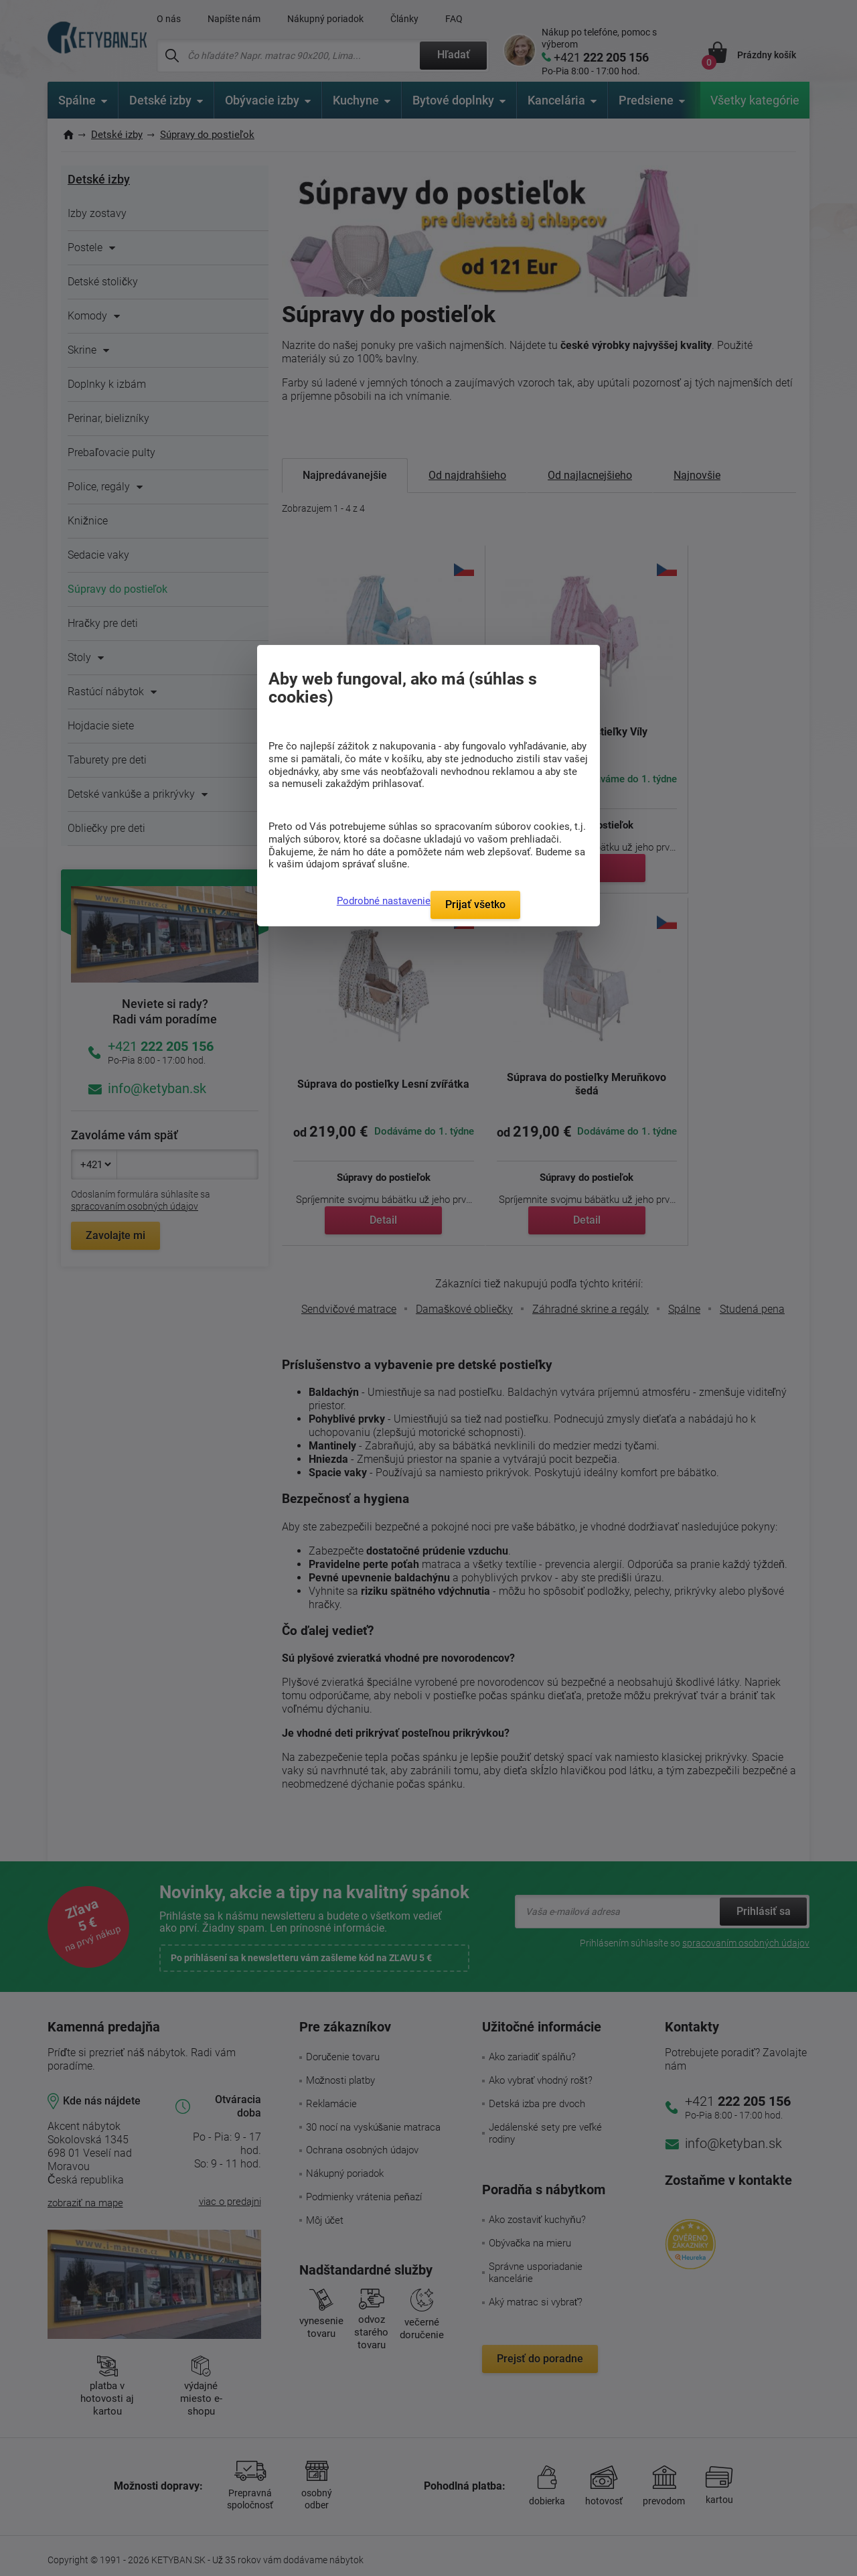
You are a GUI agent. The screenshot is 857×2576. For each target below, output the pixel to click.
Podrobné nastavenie (384, 901)
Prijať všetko (475, 904)
